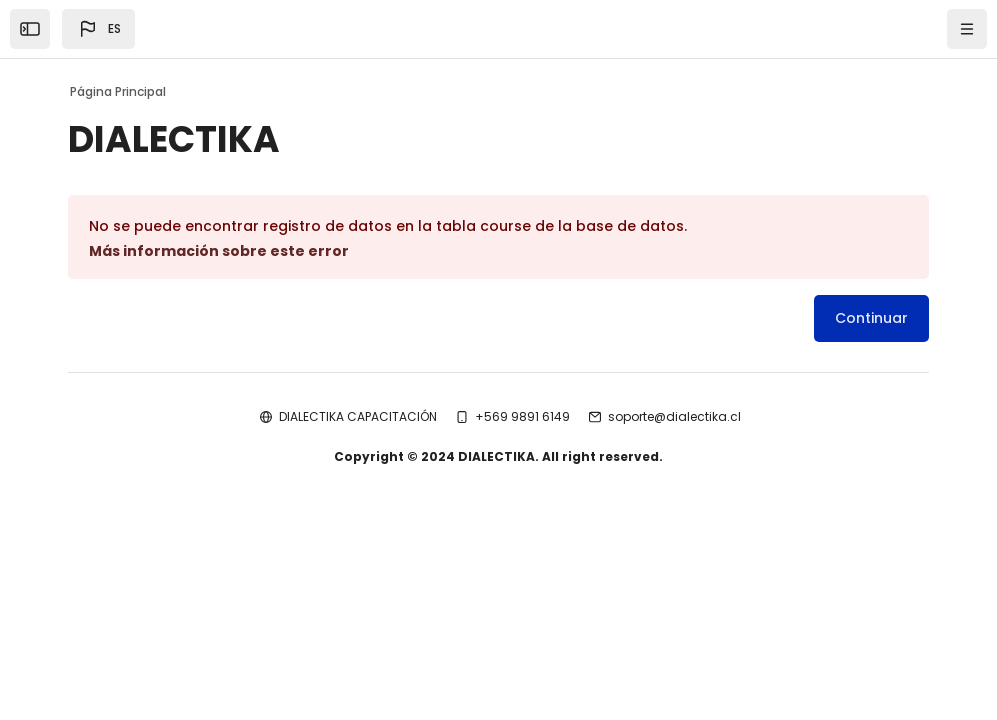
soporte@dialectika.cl (674, 416)
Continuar (871, 318)
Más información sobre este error (219, 251)
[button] (98, 29)
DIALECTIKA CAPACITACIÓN (358, 416)
